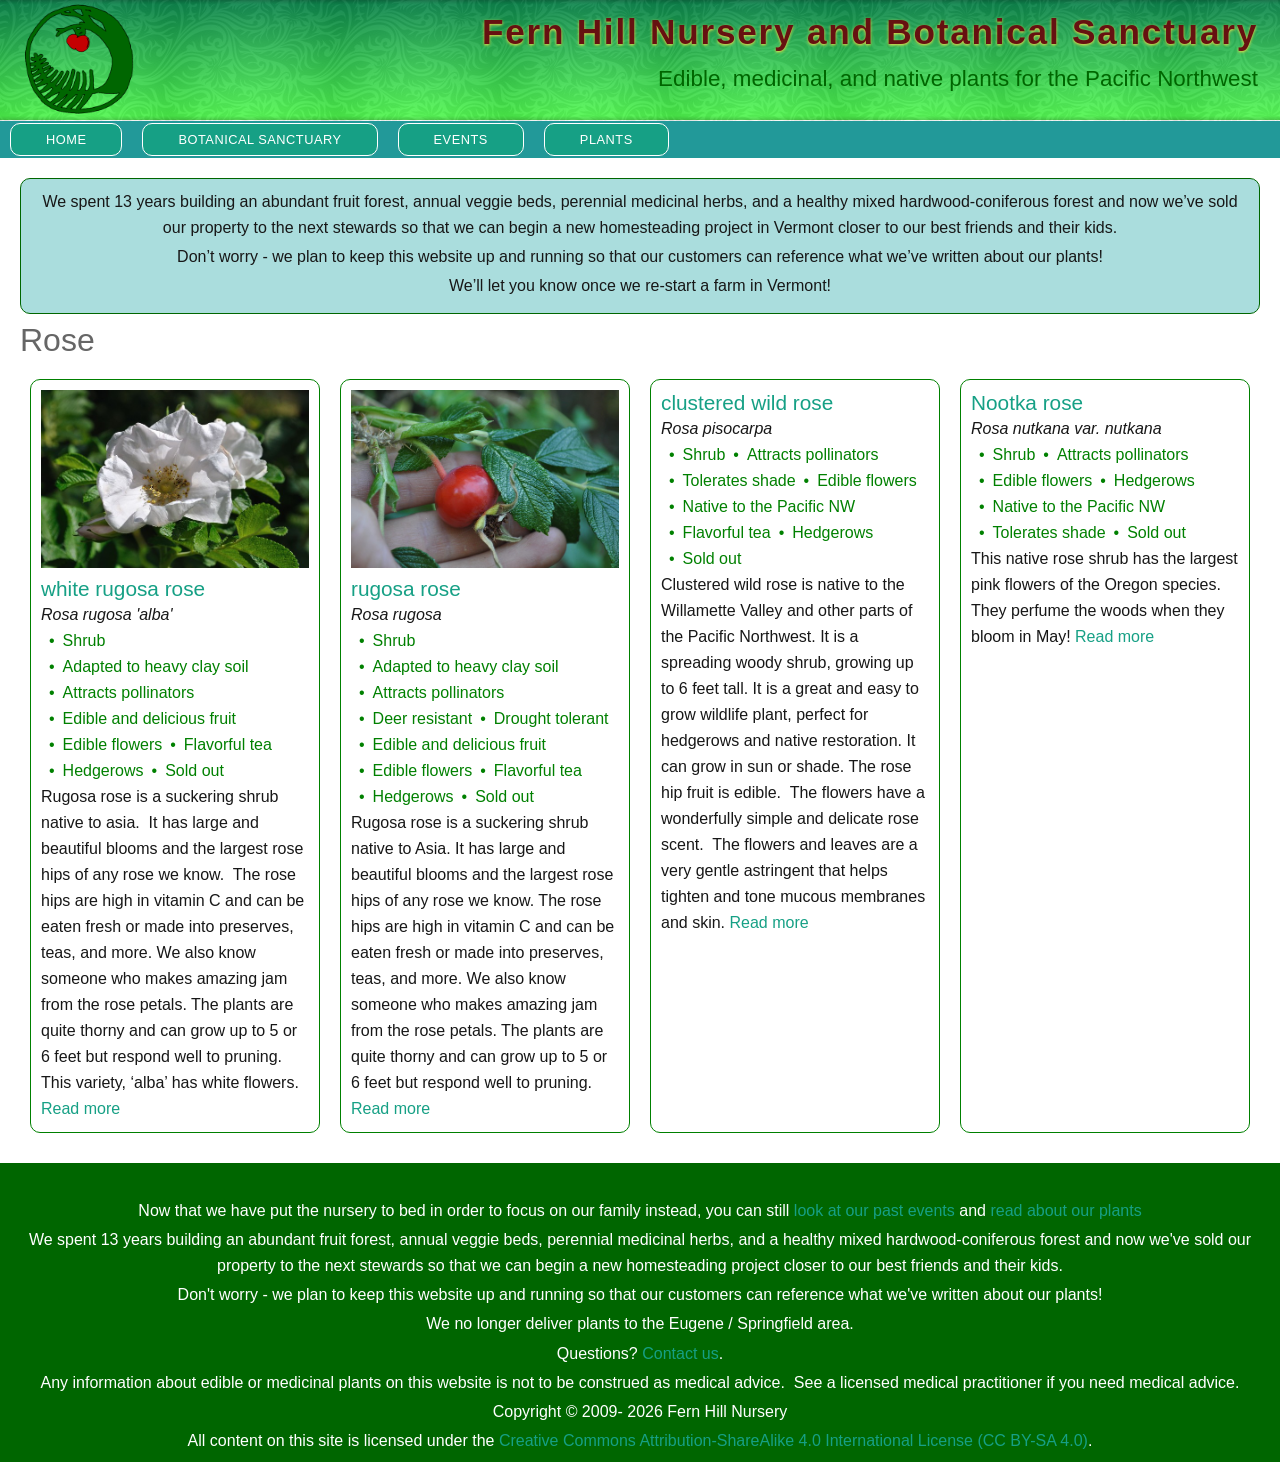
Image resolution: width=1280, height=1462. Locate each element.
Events (461, 139)
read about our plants (1065, 1210)
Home (66, 139)
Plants (606, 139)
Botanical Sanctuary (259, 139)
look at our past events (874, 1210)
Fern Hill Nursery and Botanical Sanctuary (870, 31)
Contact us (680, 1353)
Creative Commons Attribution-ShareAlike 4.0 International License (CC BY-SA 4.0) (793, 1440)
